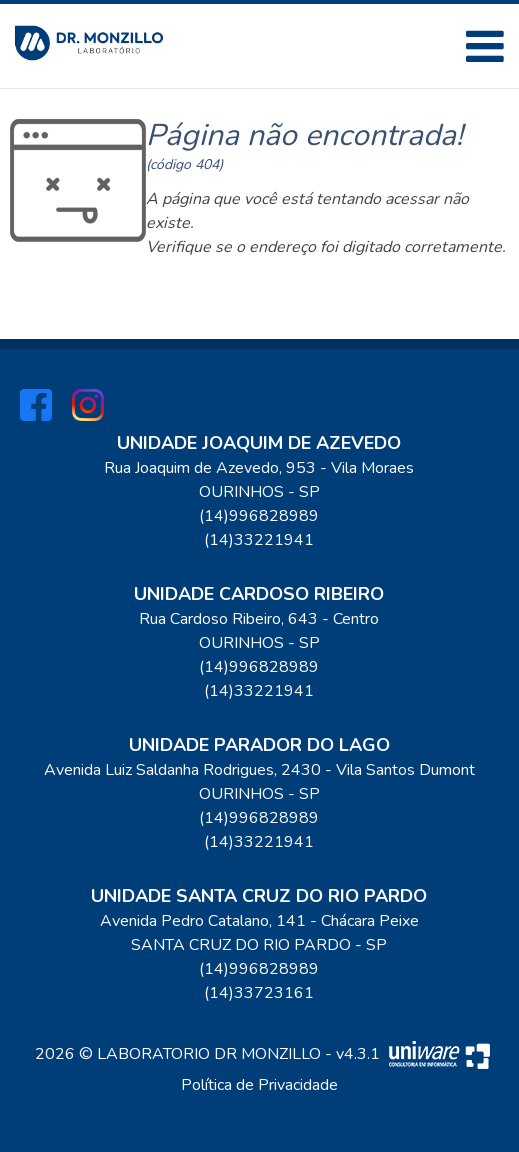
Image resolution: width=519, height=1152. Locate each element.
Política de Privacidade (259, 1085)
